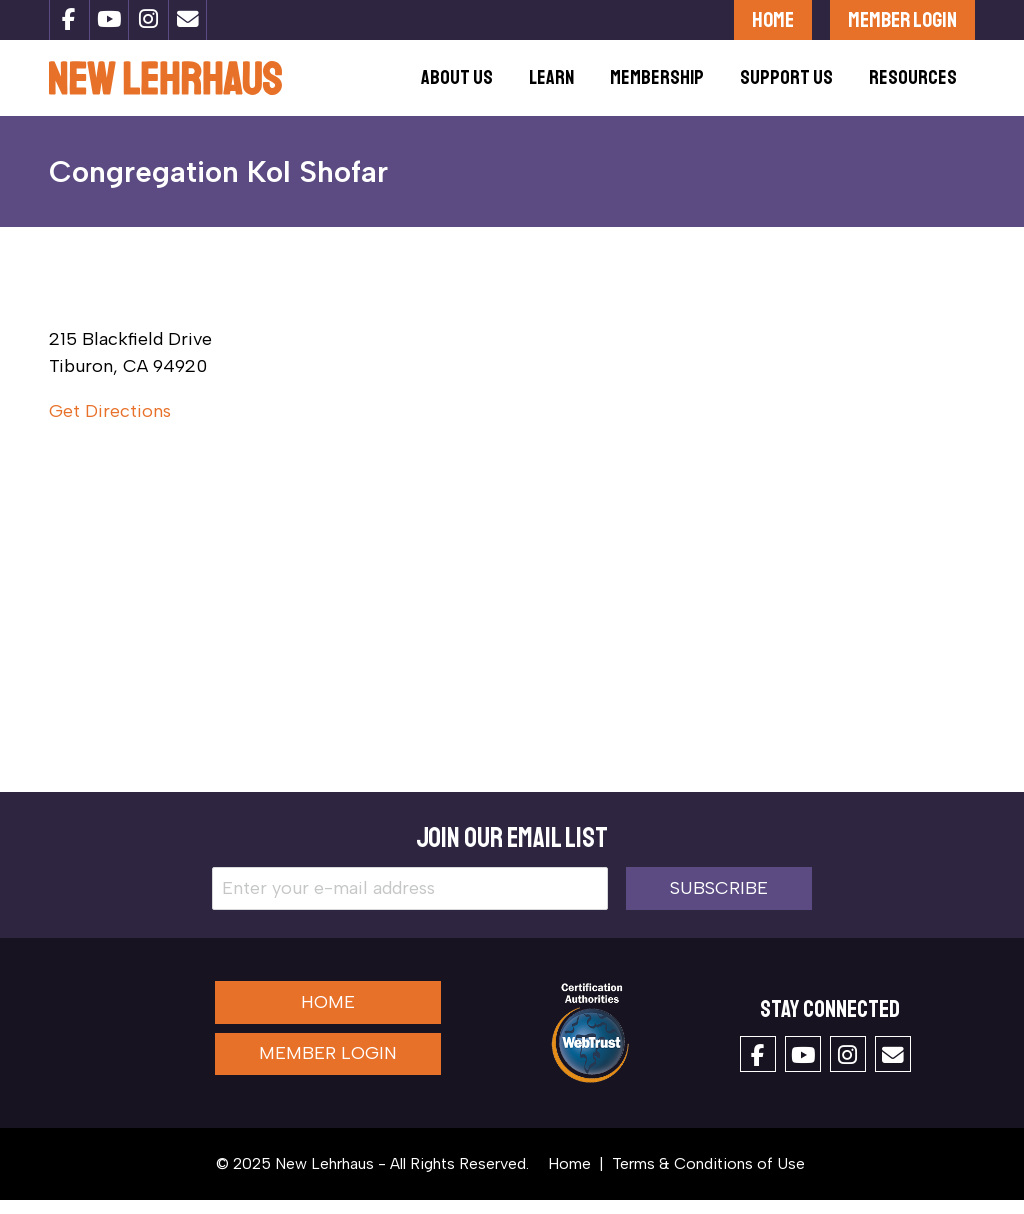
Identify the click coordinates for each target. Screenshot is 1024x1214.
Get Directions (110, 425)
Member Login (902, 19)
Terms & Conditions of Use (708, 1177)
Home (773, 19)
